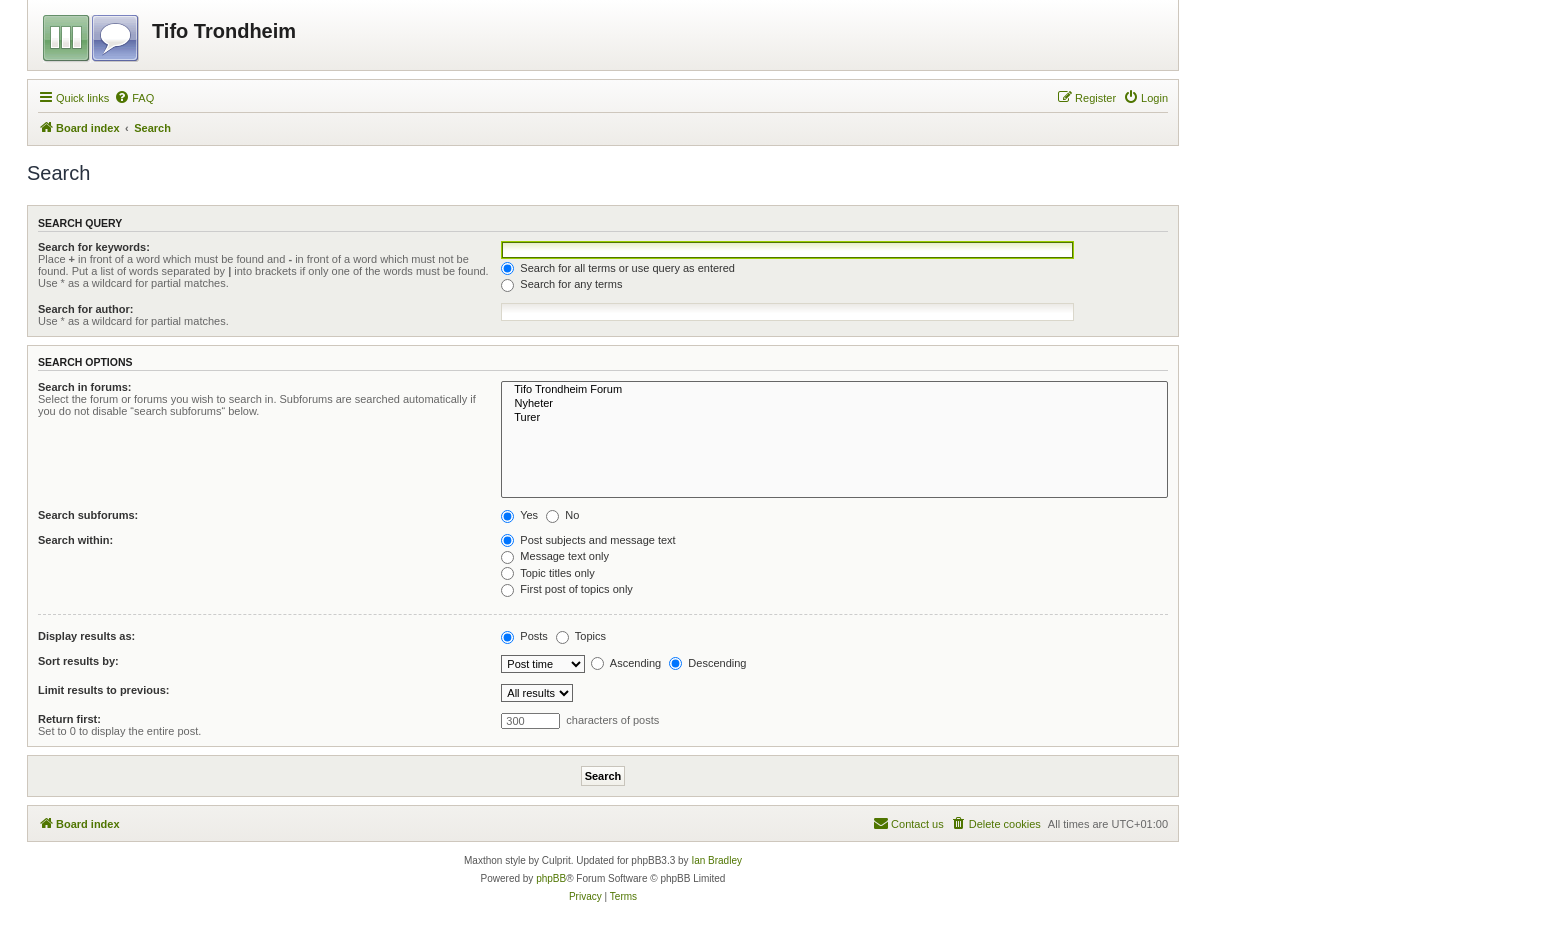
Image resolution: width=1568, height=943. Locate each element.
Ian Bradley (716, 860)
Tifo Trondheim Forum (834, 390)
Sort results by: (78, 661)
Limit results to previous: (103, 690)
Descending (707, 663)
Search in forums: (85, 387)
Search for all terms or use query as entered (618, 268)
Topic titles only (547, 573)
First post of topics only (567, 589)
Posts (524, 636)
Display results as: (86, 636)
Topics (581, 636)
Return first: (69, 719)
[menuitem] (134, 98)
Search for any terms (561, 284)
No (562, 515)
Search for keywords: (94, 247)
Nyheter (834, 404)
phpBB (551, 878)
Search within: (75, 540)
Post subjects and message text (588, 540)
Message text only (555, 556)
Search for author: (85, 309)
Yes (519, 515)
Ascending (626, 663)
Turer (834, 418)
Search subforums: (88, 515)
